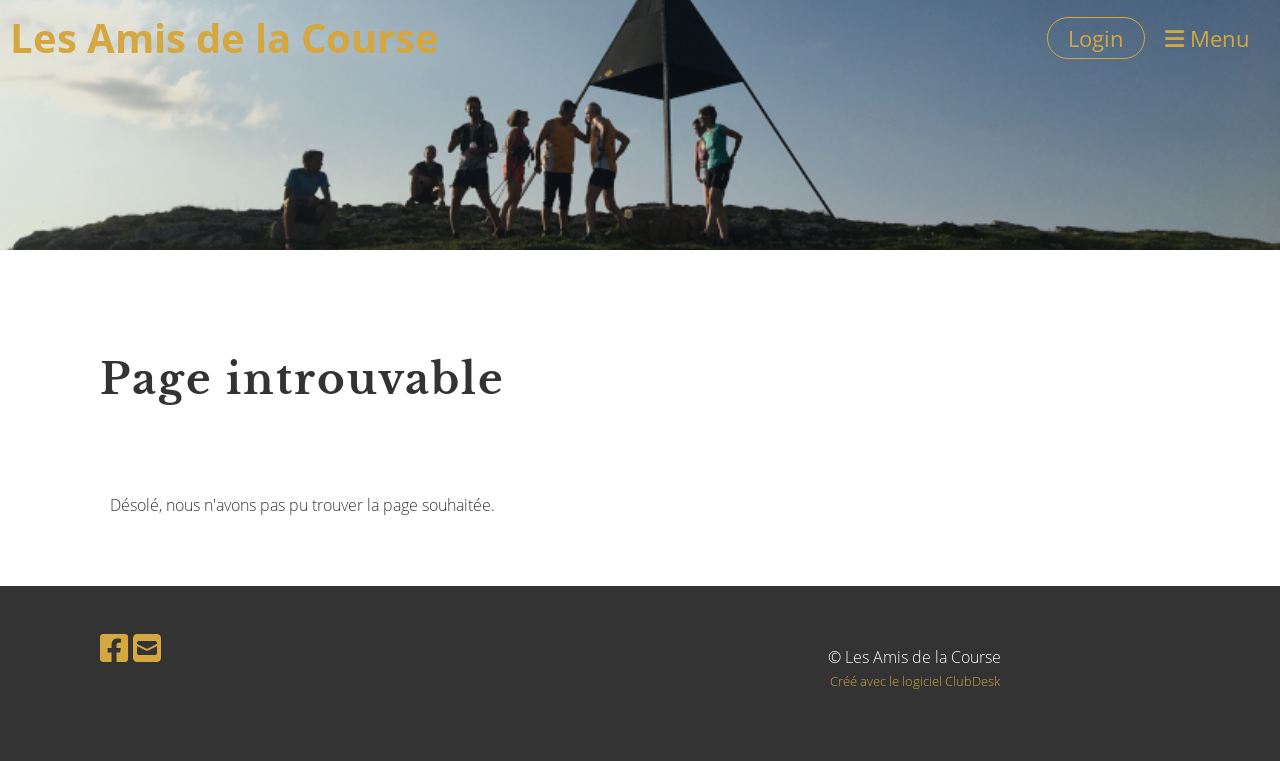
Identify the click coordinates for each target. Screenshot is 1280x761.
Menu (1207, 38)
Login (1096, 38)
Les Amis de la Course (224, 37)
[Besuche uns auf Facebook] (114, 647)
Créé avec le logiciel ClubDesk (915, 681)
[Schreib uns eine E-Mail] (147, 647)
